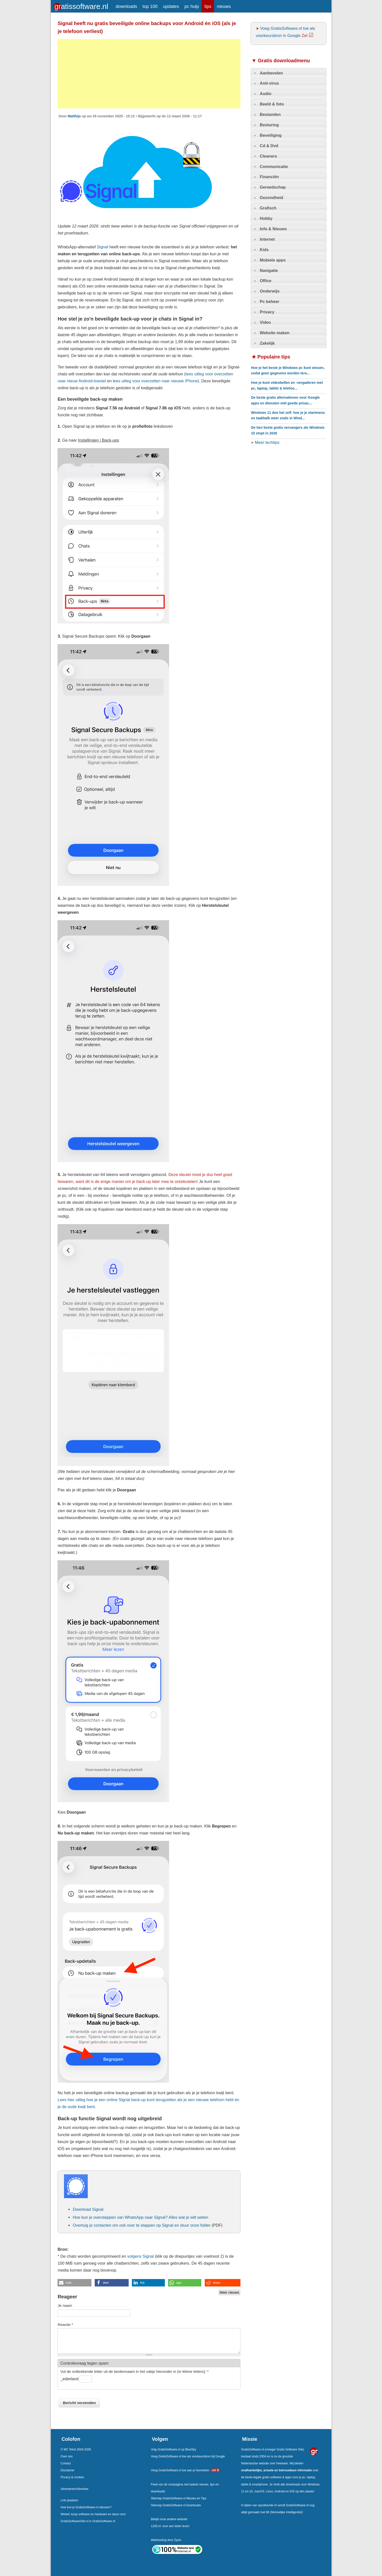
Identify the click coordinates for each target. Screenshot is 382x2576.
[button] (74, 2282)
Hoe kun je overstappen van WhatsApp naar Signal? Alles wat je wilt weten (140, 2217)
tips (207, 6)
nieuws (224, 6)
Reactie (65, 2324)
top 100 (150, 6)
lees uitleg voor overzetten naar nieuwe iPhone (155, 381)
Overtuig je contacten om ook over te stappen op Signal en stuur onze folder (141, 2225)
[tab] (288, 73)
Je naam (65, 2305)
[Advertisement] (149, 73)
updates (171, 6)
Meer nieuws (229, 2292)
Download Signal (88, 2209)
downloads (126, 6)
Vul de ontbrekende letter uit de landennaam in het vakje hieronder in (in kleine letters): (134, 2371)
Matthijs (74, 116)
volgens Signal (140, 2256)
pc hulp (191, 6)
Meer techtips (266, 442)
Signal (102, 247)
